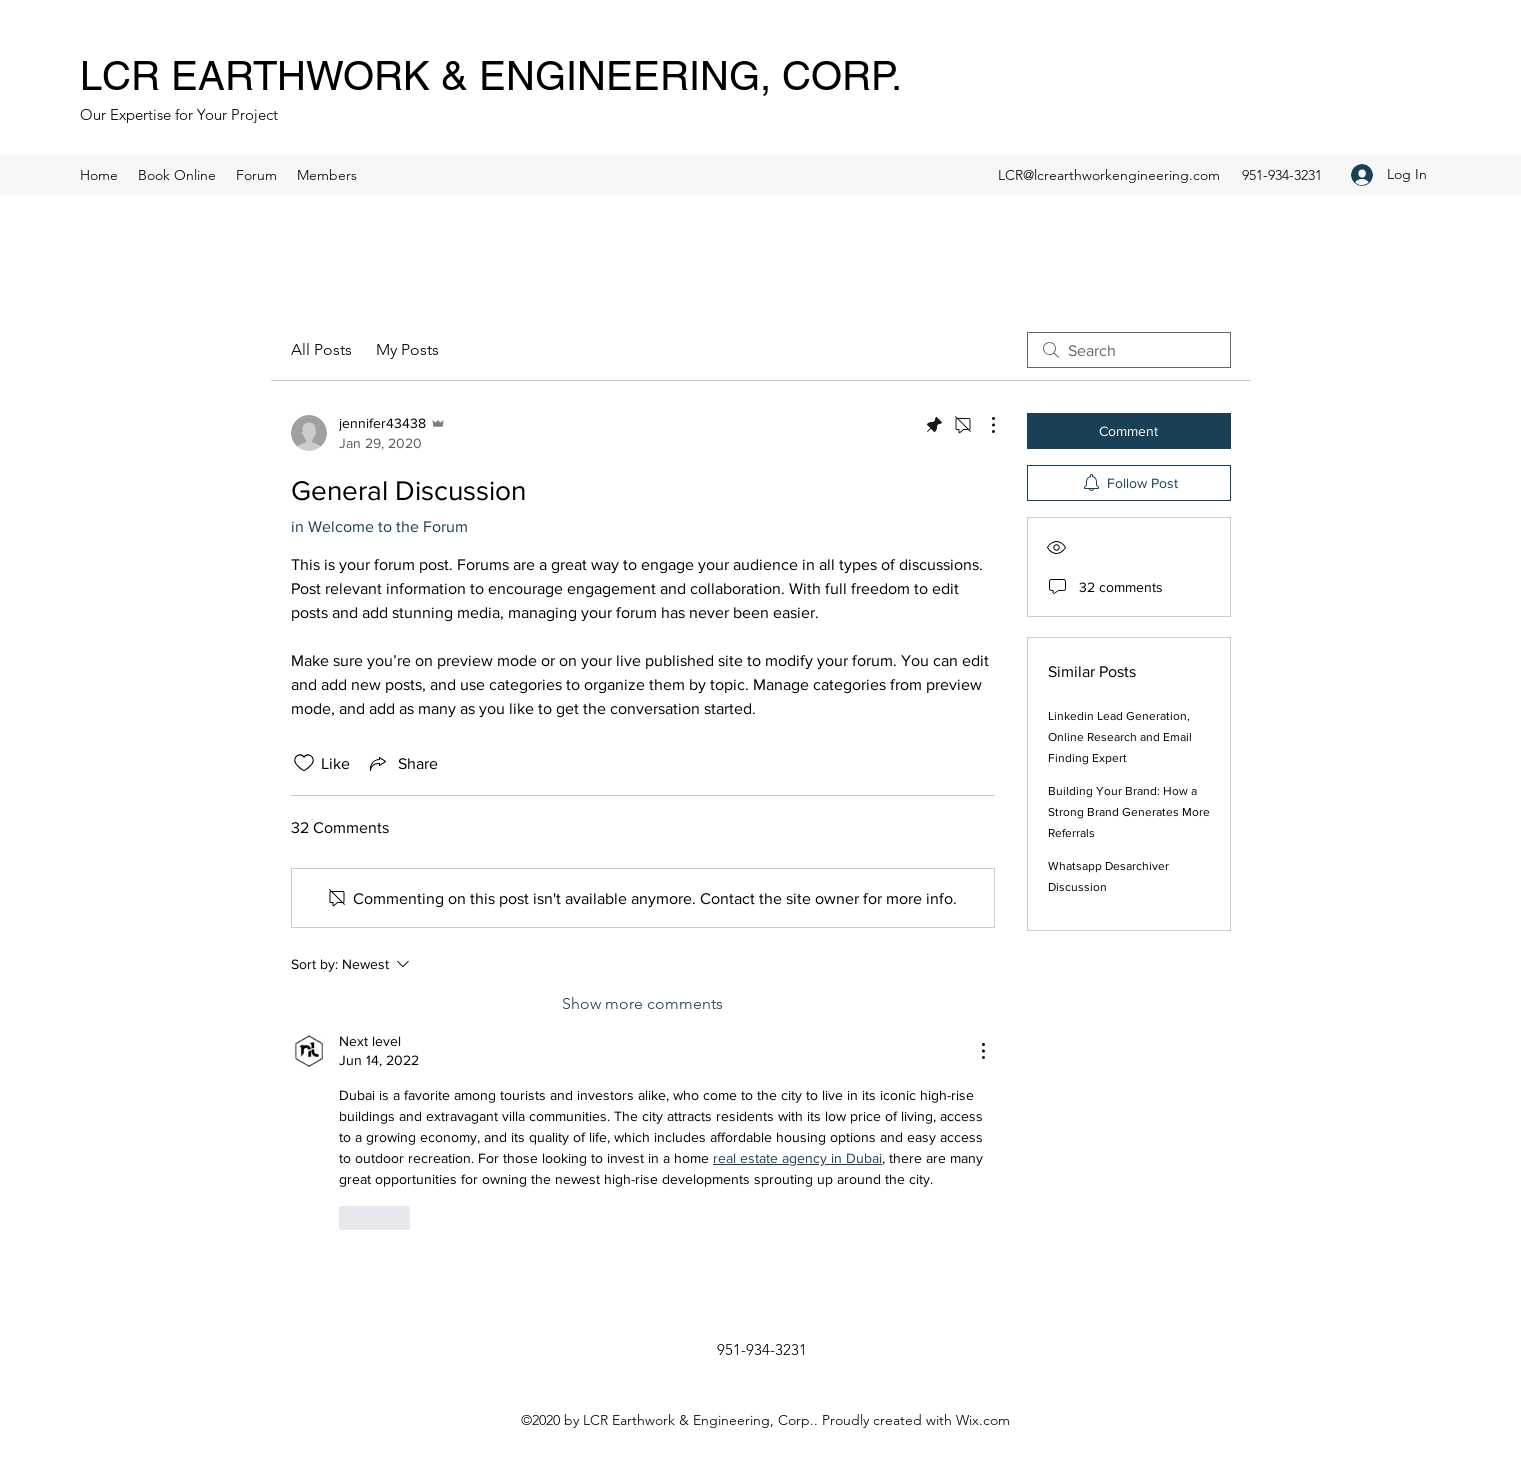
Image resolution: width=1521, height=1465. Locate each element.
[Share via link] (402, 763)
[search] (1129, 350)
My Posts (407, 349)
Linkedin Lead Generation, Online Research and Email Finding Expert (1120, 737)
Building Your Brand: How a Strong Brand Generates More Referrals (1129, 812)
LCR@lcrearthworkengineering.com (1109, 175)
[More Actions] (983, 425)
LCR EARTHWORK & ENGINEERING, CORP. (491, 76)
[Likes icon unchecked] (304, 763)
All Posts (321, 349)
